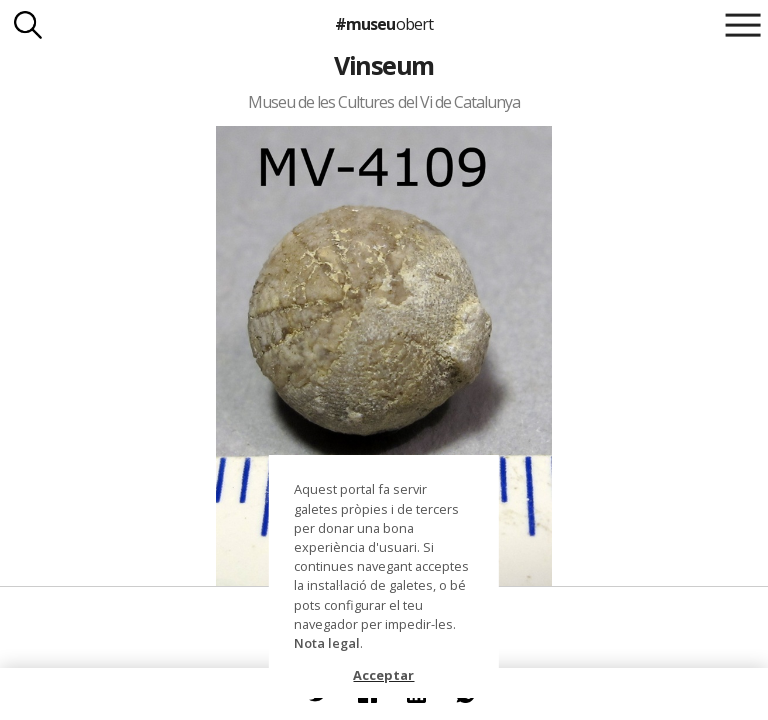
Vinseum (383, 65)
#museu (383, 24)
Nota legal (327, 643)
